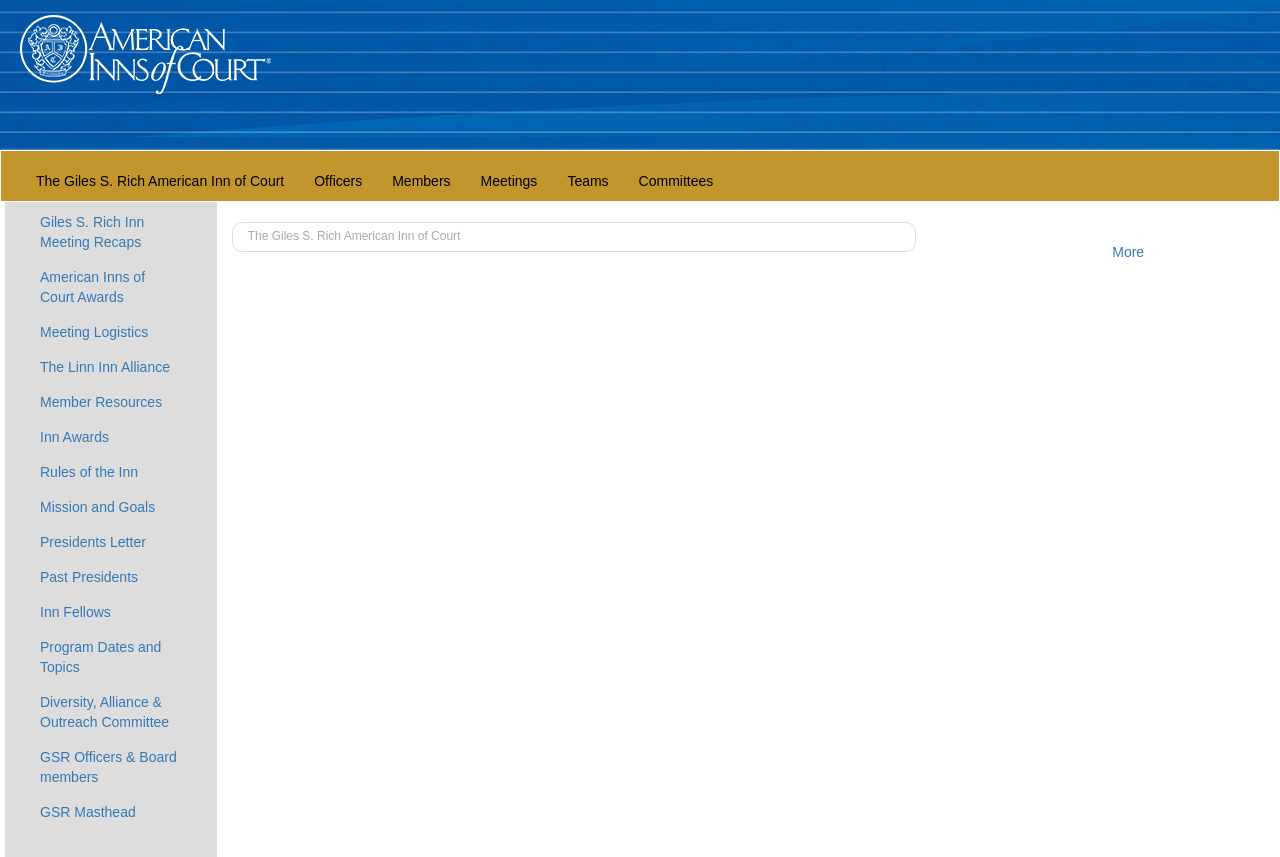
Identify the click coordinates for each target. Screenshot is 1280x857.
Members (421, 181)
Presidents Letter (93, 542)
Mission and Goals (97, 507)
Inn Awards (74, 437)
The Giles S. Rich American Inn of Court (160, 181)
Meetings (509, 181)
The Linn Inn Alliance (105, 367)
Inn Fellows (75, 612)
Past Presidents (89, 577)
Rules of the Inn (89, 472)
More (1128, 252)
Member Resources (101, 402)
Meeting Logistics (94, 332)
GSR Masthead (88, 812)
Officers (338, 181)
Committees (676, 181)
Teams (587, 181)
